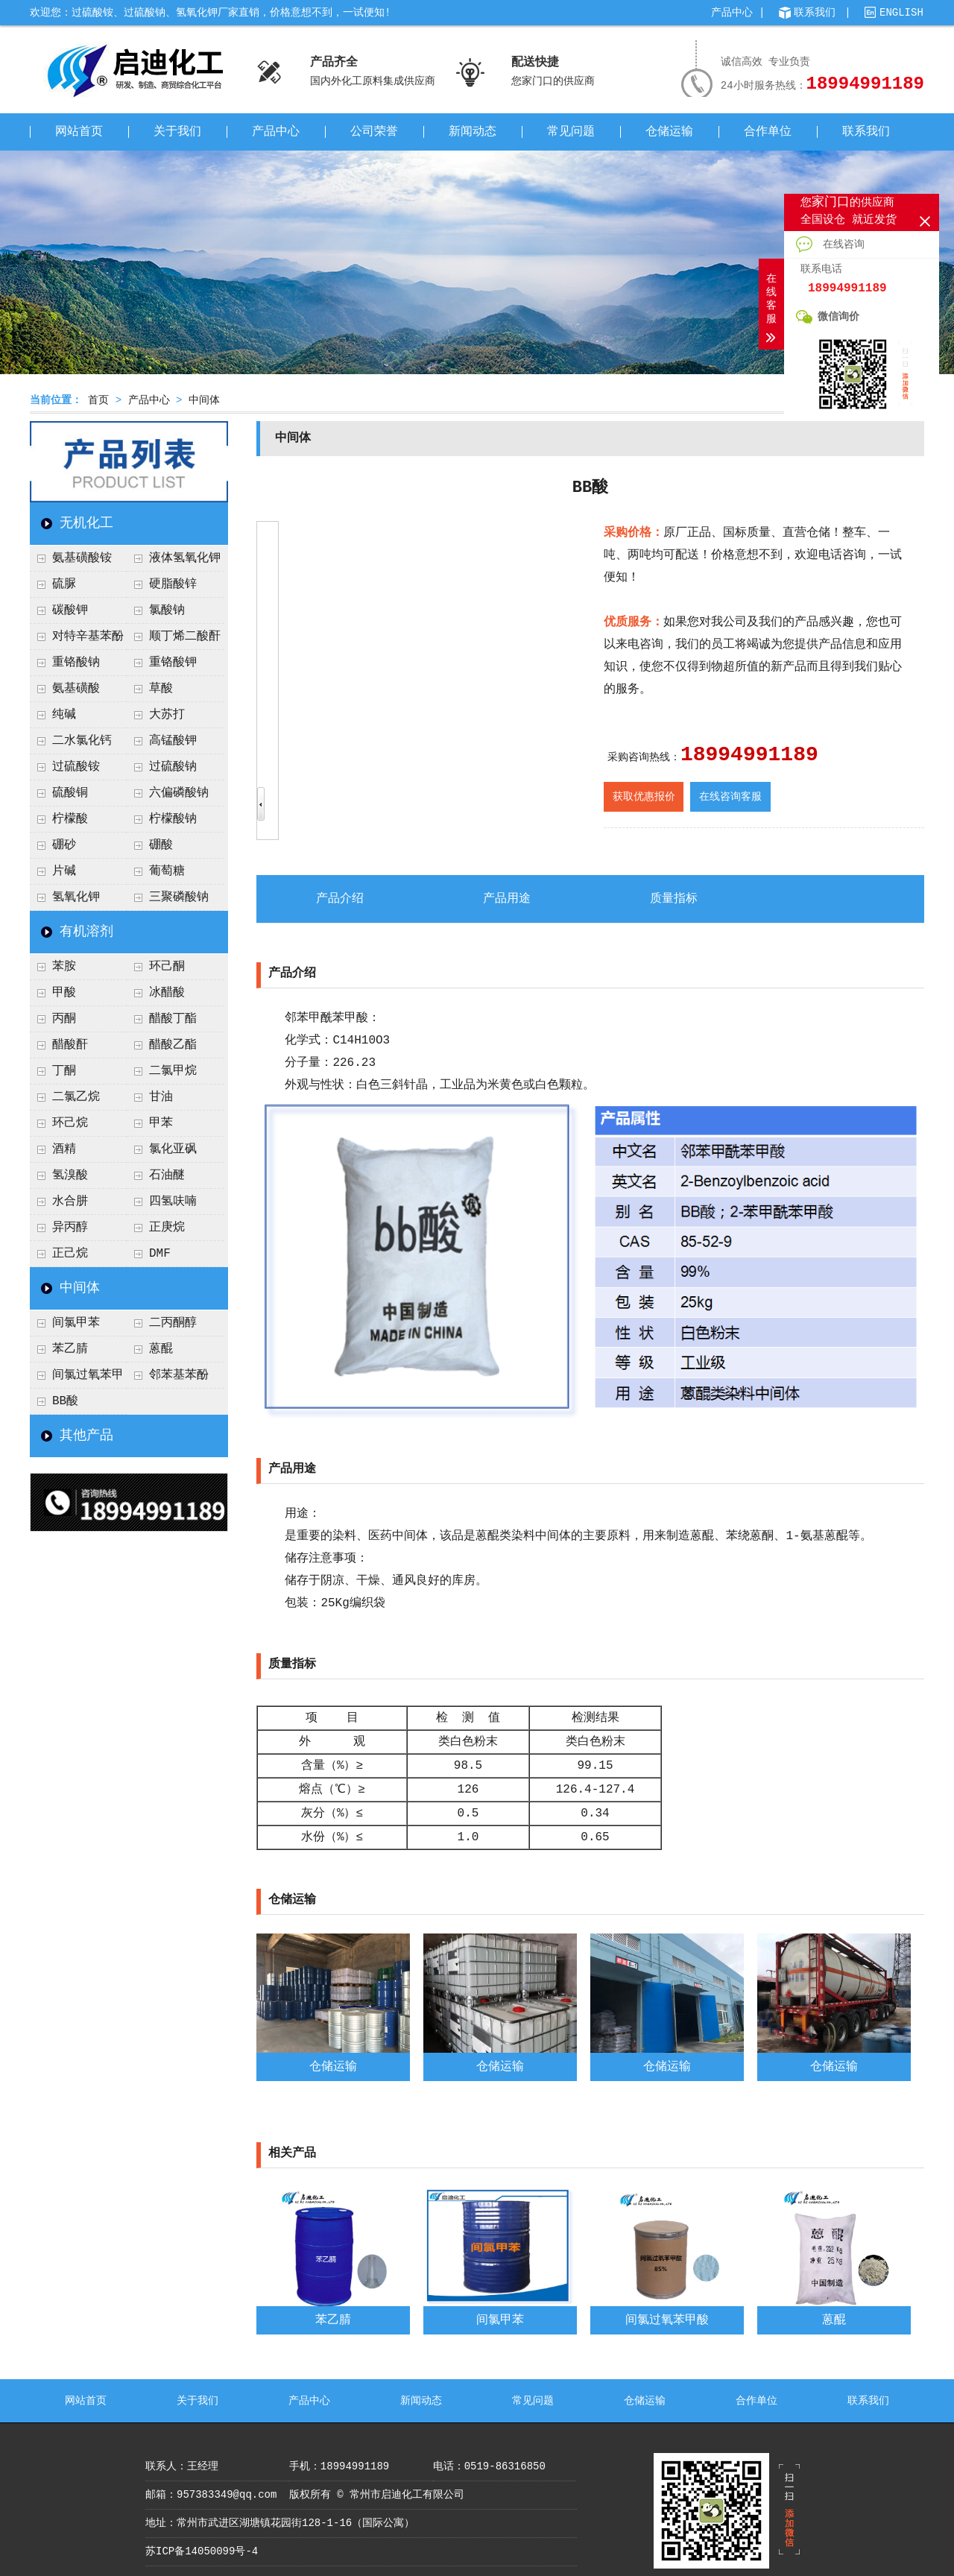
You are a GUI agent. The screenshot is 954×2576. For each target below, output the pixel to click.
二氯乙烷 (76, 1097)
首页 (98, 400)
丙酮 (64, 1019)
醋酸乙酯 (173, 1045)
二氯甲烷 (173, 1071)
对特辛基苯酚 (88, 636)
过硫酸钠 (173, 767)
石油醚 (167, 1175)
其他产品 (86, 1435)
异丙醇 (70, 1227)
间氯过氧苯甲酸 (77, 1378)
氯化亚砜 (173, 1149)
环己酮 (167, 966)
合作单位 (768, 132)
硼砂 (64, 845)
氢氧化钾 (76, 897)
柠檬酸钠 (173, 819)
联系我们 (814, 13)
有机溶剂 (86, 931)
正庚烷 (167, 1227)
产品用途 (507, 899)
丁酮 (64, 1071)
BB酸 (65, 1401)
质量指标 (674, 899)
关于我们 (177, 132)
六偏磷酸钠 (179, 793)
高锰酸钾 (173, 741)
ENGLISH (901, 13)
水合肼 (70, 1201)
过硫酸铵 (76, 767)
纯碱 (64, 715)
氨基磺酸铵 (82, 558)
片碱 (64, 871)
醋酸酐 (70, 1045)
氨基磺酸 (76, 688)
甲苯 (161, 1123)
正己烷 (70, 1253)
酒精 (64, 1149)
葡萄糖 (167, 871)
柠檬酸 (70, 819)
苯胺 (64, 966)
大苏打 (167, 715)
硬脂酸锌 (173, 584)
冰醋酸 (167, 993)
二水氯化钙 (82, 741)
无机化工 (86, 523)
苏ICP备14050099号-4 (201, 2551)
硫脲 (64, 584)
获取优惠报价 (644, 797)
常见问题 (571, 132)
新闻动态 (472, 132)
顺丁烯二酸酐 (185, 636)
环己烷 (70, 1123)
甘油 (161, 1097)
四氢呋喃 (173, 1201)
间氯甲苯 (76, 1323)
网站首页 (79, 132)
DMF (160, 1253)
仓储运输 (669, 132)
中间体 (204, 400)
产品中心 (732, 13)
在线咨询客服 (730, 797)
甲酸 (64, 993)
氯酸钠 (167, 610)
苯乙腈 (70, 1349)
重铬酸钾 (173, 662)
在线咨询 (830, 244)
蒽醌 (161, 1349)
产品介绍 (340, 899)
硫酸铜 (70, 793)
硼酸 (161, 845)
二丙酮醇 (173, 1323)
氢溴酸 (70, 1175)
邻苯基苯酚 (179, 1375)
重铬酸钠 (76, 662)
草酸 (161, 688)
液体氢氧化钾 (185, 558)
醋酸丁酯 (173, 1019)
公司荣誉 (374, 132)
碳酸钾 (70, 610)
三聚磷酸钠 (179, 897)
